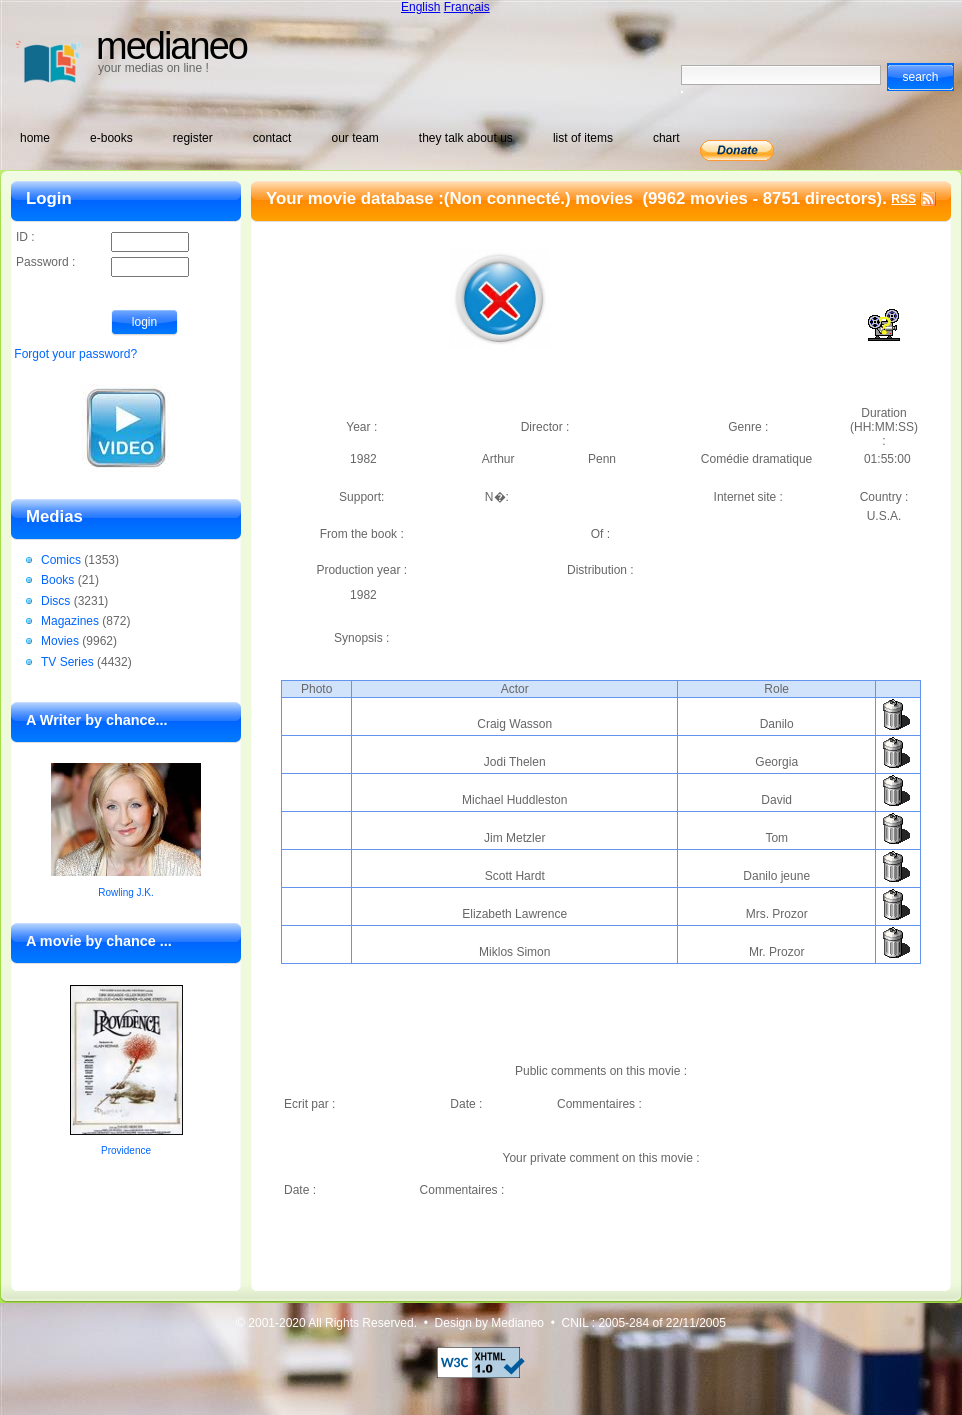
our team (354, 138)
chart (666, 138)
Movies (60, 641)
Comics (61, 560)
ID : (102, 238)
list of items (583, 138)
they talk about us (466, 138)
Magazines (70, 621)
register (193, 138)
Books (57, 580)
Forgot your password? (75, 354)
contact (272, 138)
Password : (102, 263)
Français (467, 7)
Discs (55, 601)
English (420, 7)
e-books (111, 138)
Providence (126, 1150)
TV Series (67, 662)
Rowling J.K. (126, 892)
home (35, 138)
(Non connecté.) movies (541, 198)
